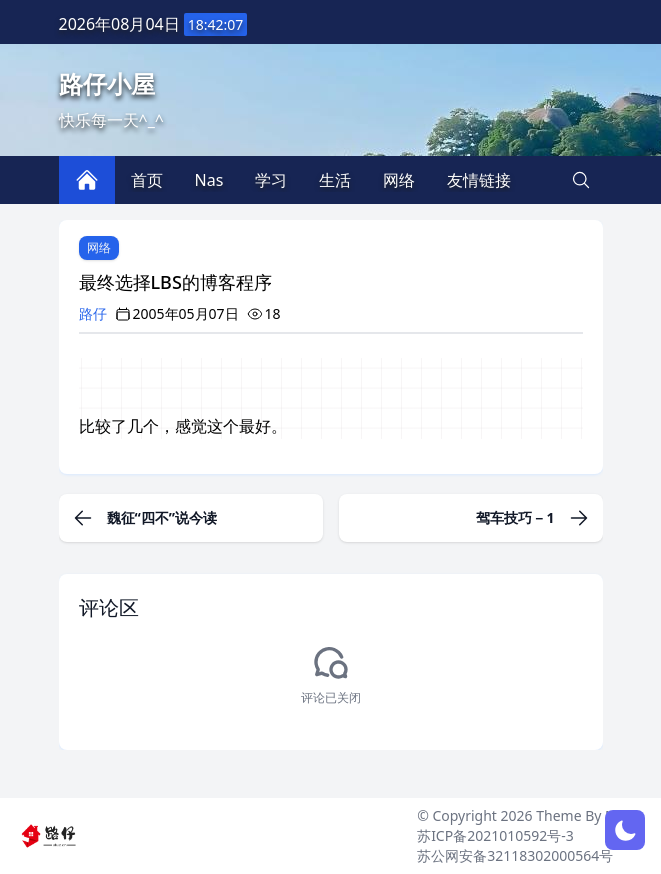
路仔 (93, 313)
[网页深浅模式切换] (625, 830)
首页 (147, 180)
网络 (99, 247)
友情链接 (479, 180)
